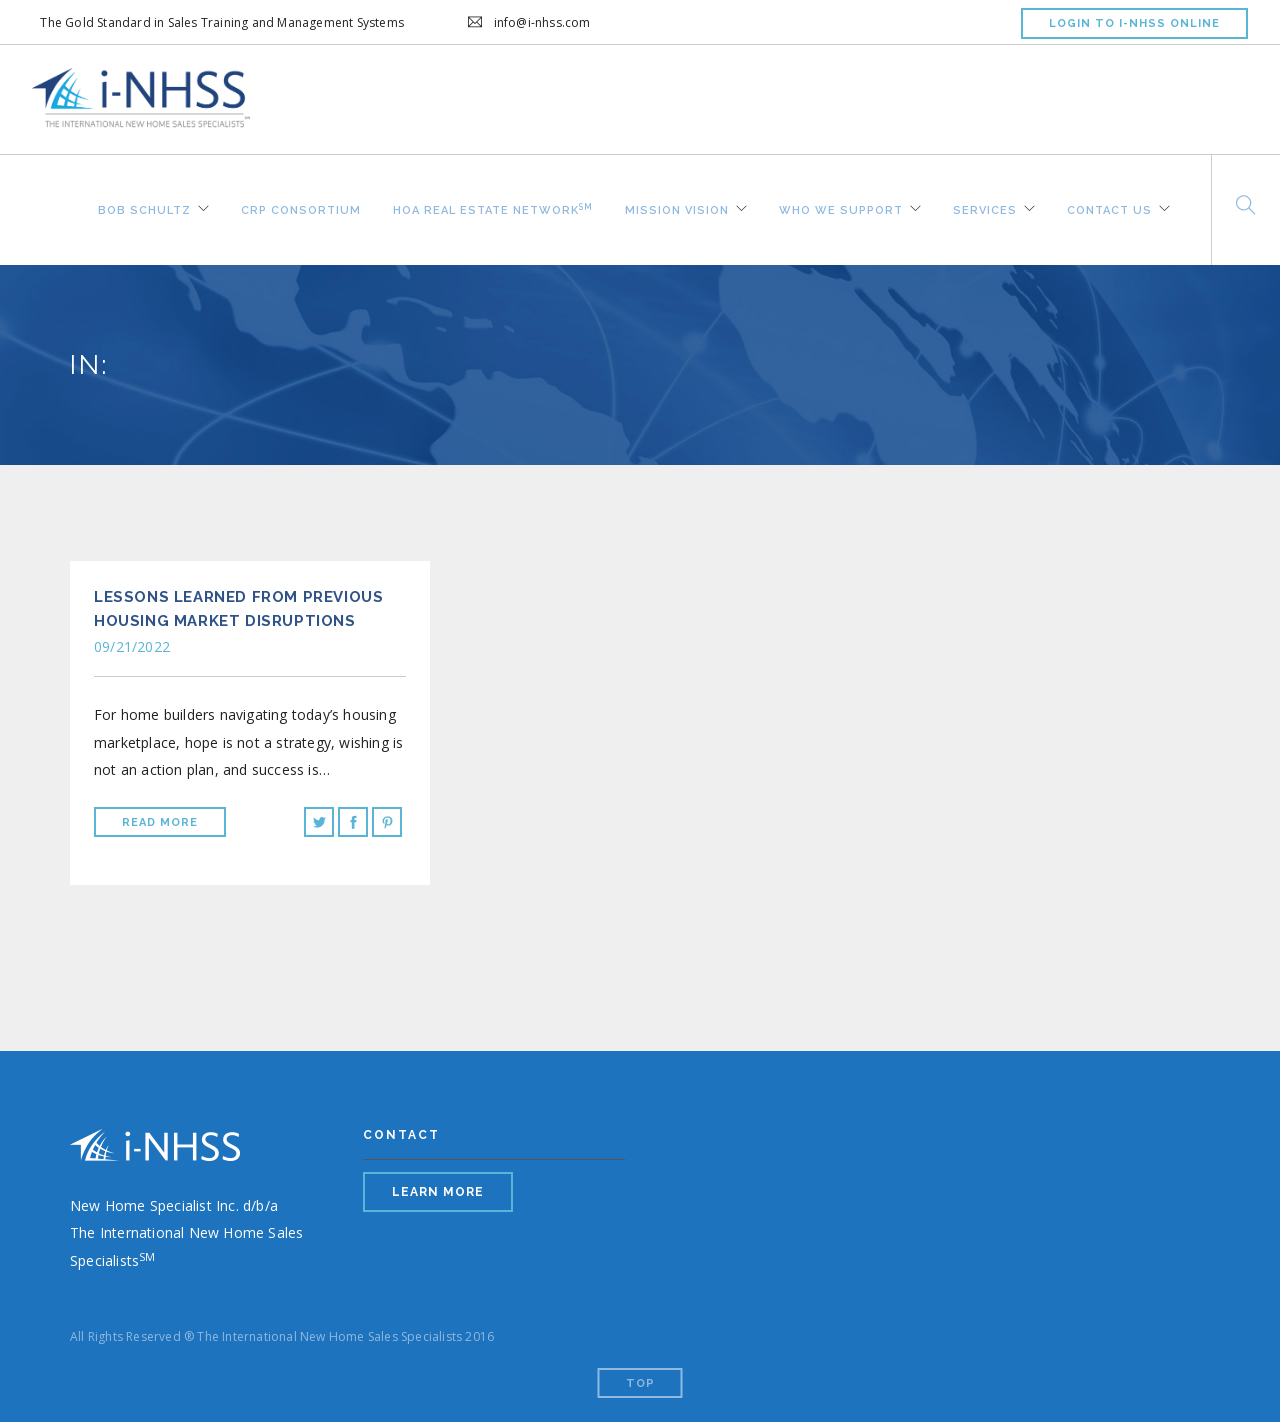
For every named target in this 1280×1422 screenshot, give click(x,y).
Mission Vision (677, 208)
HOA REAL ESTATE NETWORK (493, 207)
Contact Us (1109, 208)
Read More (160, 822)
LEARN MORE (438, 1192)
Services (985, 208)
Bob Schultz (144, 208)
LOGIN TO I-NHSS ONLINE (1134, 23)
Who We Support (841, 208)
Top (640, 1383)
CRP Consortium (301, 208)
